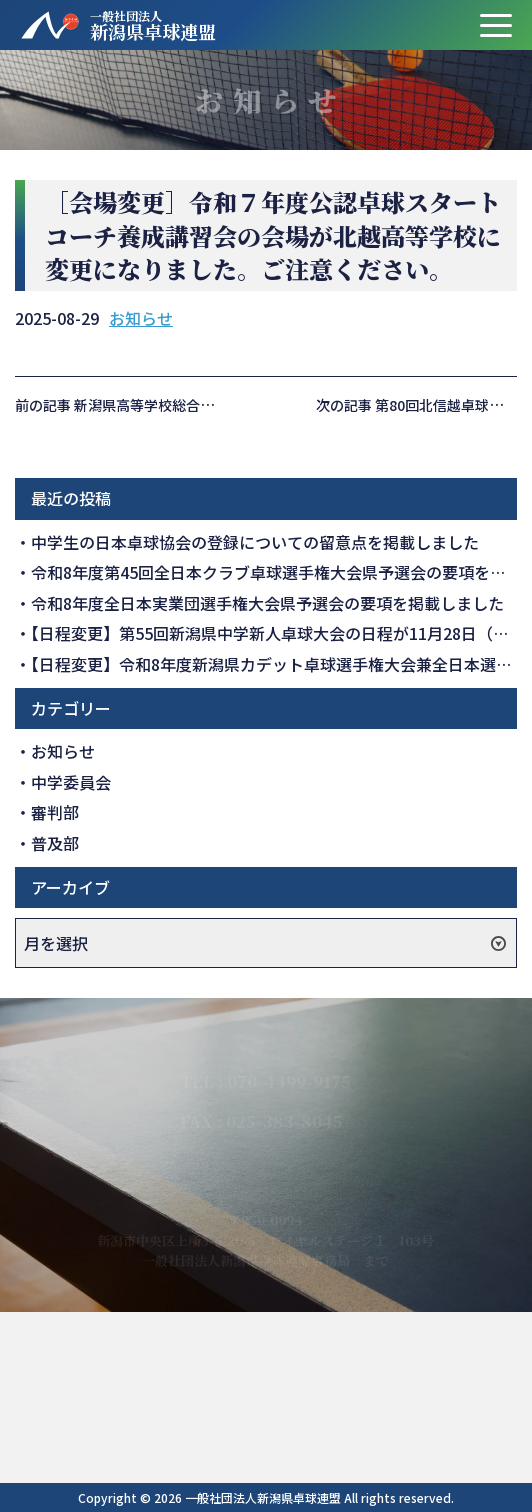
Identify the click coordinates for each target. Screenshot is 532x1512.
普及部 (55, 843)
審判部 (55, 812)
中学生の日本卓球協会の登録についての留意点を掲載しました (255, 542)
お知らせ (141, 318)
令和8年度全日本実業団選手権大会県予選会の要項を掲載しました (267, 603)
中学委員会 (71, 782)
